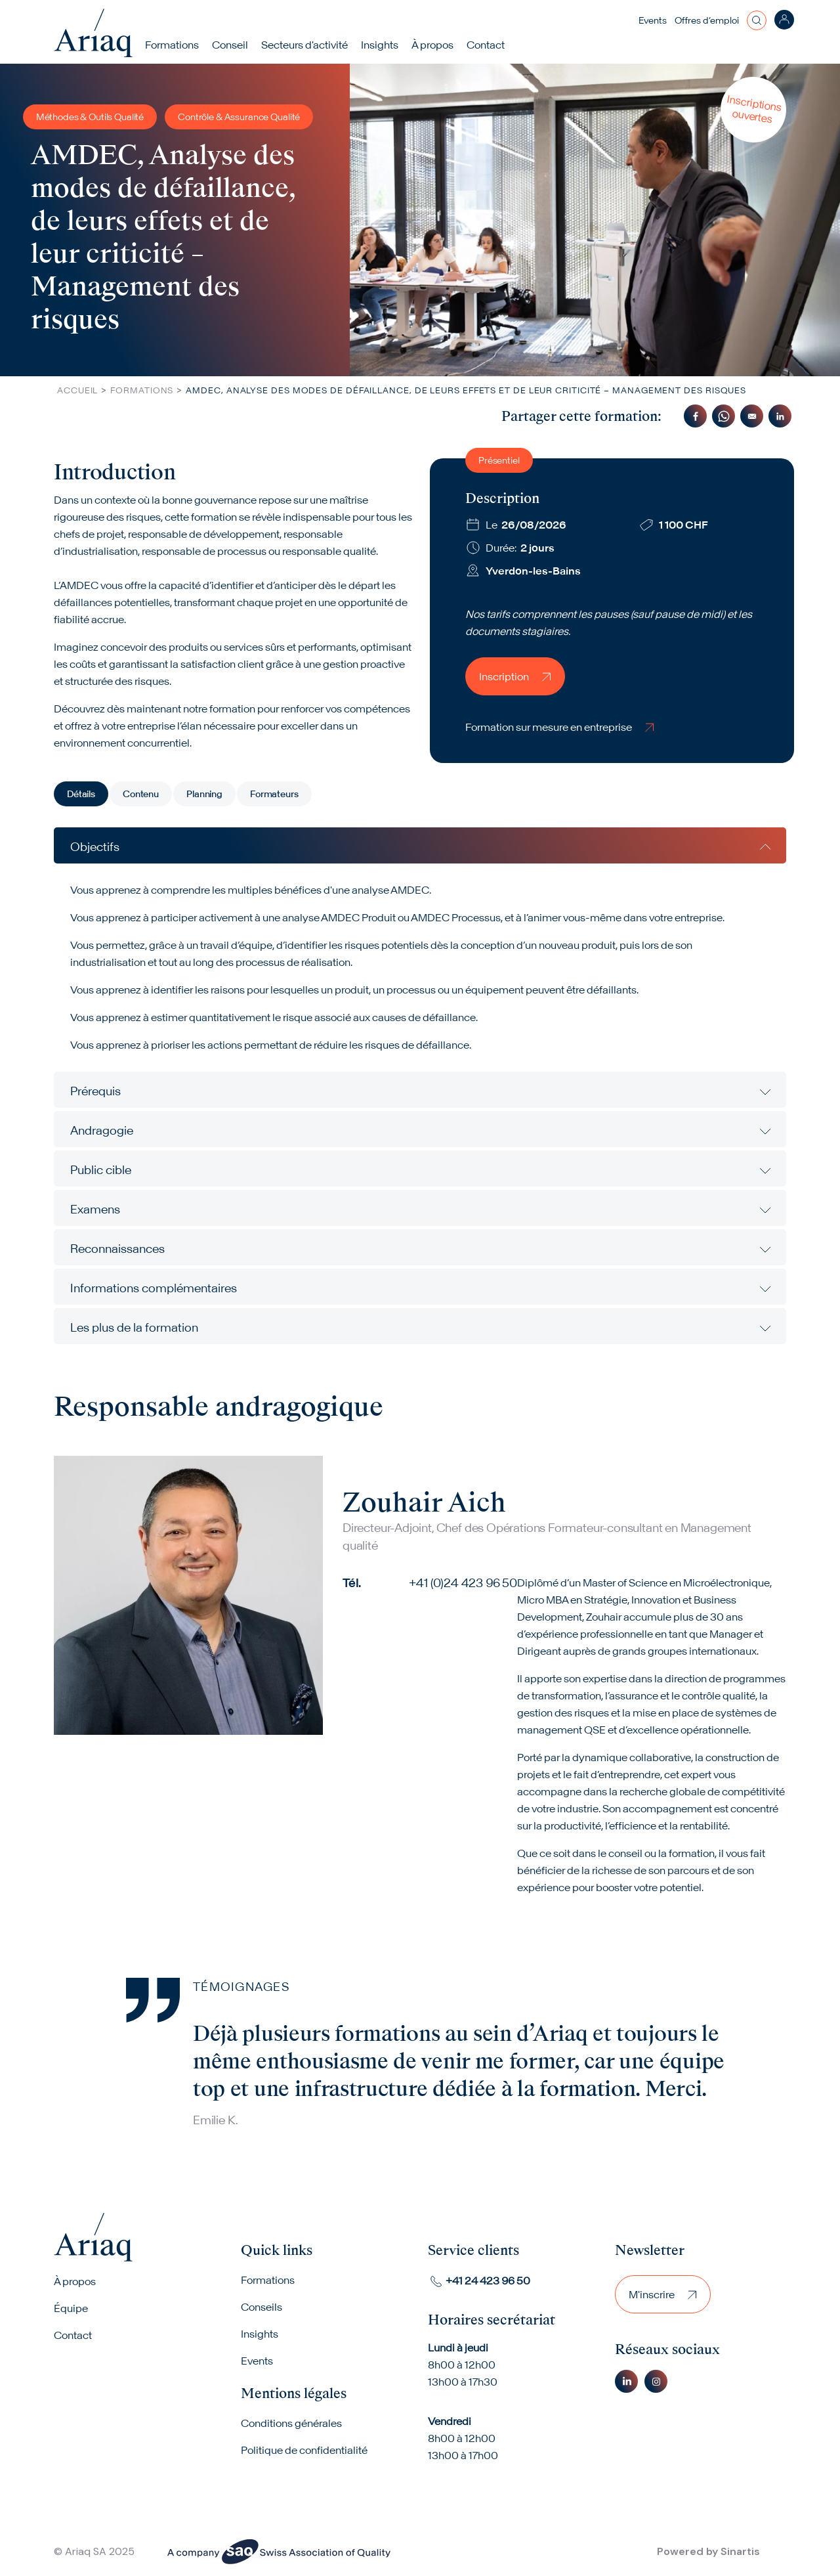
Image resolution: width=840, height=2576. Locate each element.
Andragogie (101, 1130)
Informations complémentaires (153, 1288)
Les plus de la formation (134, 1327)
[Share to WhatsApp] (723, 415)
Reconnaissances (117, 1248)
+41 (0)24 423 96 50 (463, 1582)
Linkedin (626, 2381)
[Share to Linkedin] (779, 415)
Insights (380, 44)
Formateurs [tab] (274, 794)
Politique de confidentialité (304, 2450)
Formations (173, 44)
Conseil (231, 44)
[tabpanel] (420, 1085)
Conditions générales (291, 2423)
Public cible (100, 1169)
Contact (486, 44)
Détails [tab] (81, 794)
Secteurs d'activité (305, 44)
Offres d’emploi (707, 20)
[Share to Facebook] (695, 415)
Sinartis (740, 2551)
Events (653, 20)
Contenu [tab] (141, 794)
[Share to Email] (751, 415)
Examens (95, 1209)
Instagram (655, 2381)
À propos (75, 2281)
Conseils (261, 2307)
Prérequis (95, 1091)
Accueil (77, 390)
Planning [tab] (204, 794)
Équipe (71, 2308)
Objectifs (94, 846)
